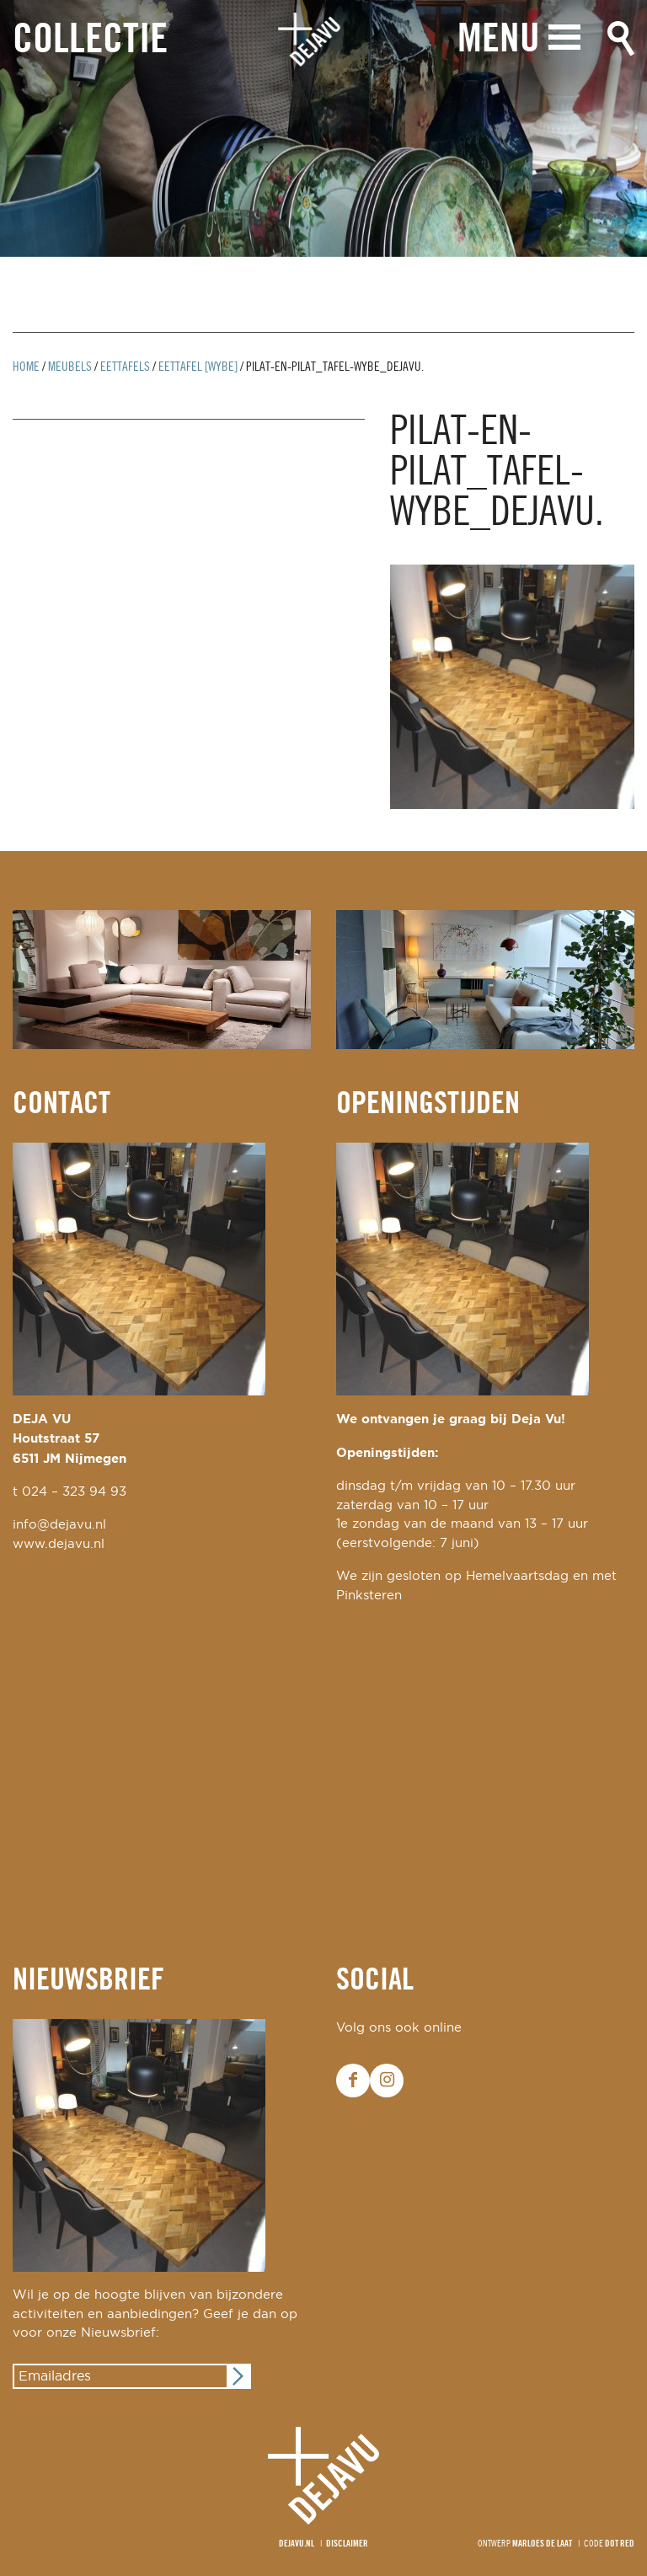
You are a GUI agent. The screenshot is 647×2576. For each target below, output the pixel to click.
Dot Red (619, 2544)
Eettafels (125, 367)
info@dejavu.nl (59, 1524)
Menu (498, 40)
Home (26, 367)
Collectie (90, 41)
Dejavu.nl (296, 2544)
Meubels (70, 367)
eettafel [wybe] (198, 367)
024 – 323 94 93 (74, 1492)
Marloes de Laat (542, 2544)
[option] (323, 128)
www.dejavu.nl (58, 1544)
